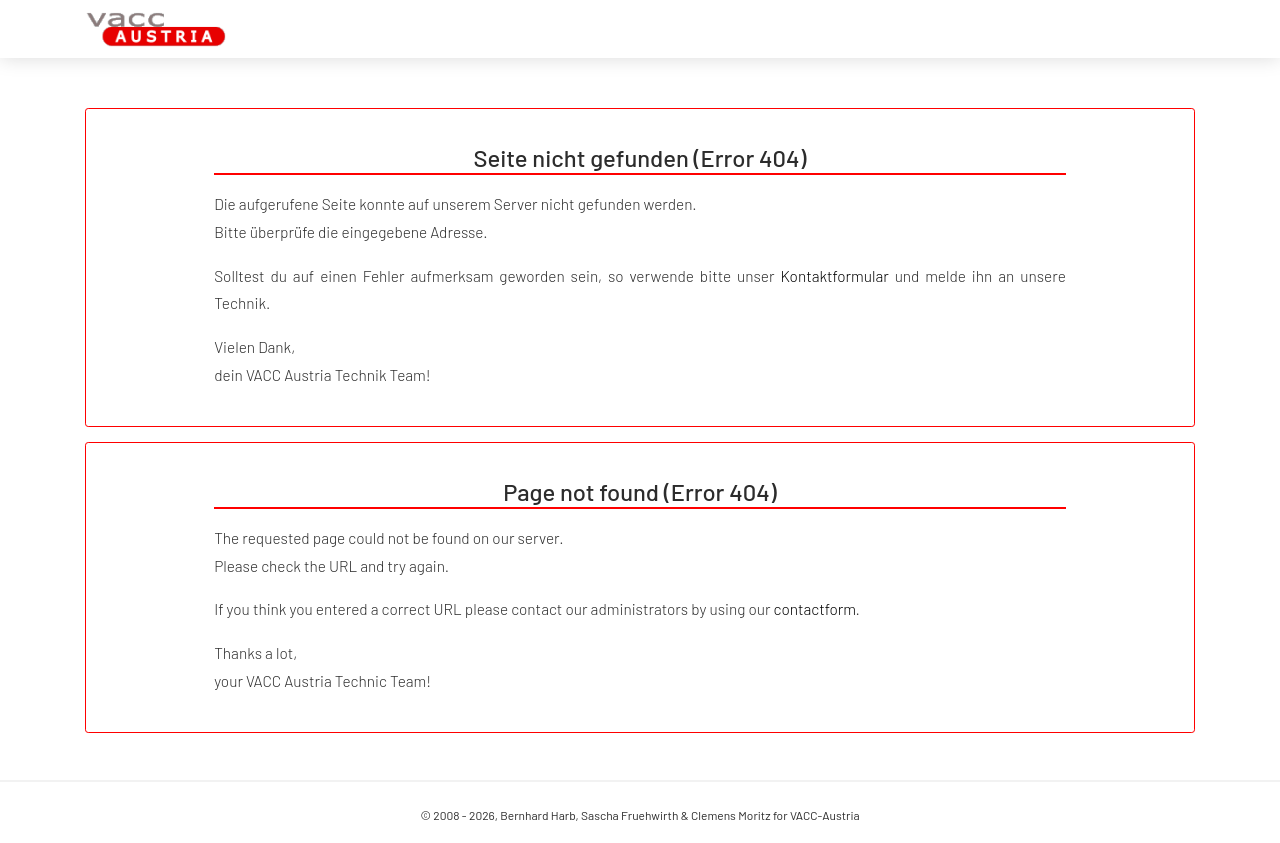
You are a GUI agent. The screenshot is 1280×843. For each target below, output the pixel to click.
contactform (815, 609)
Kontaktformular (834, 276)
